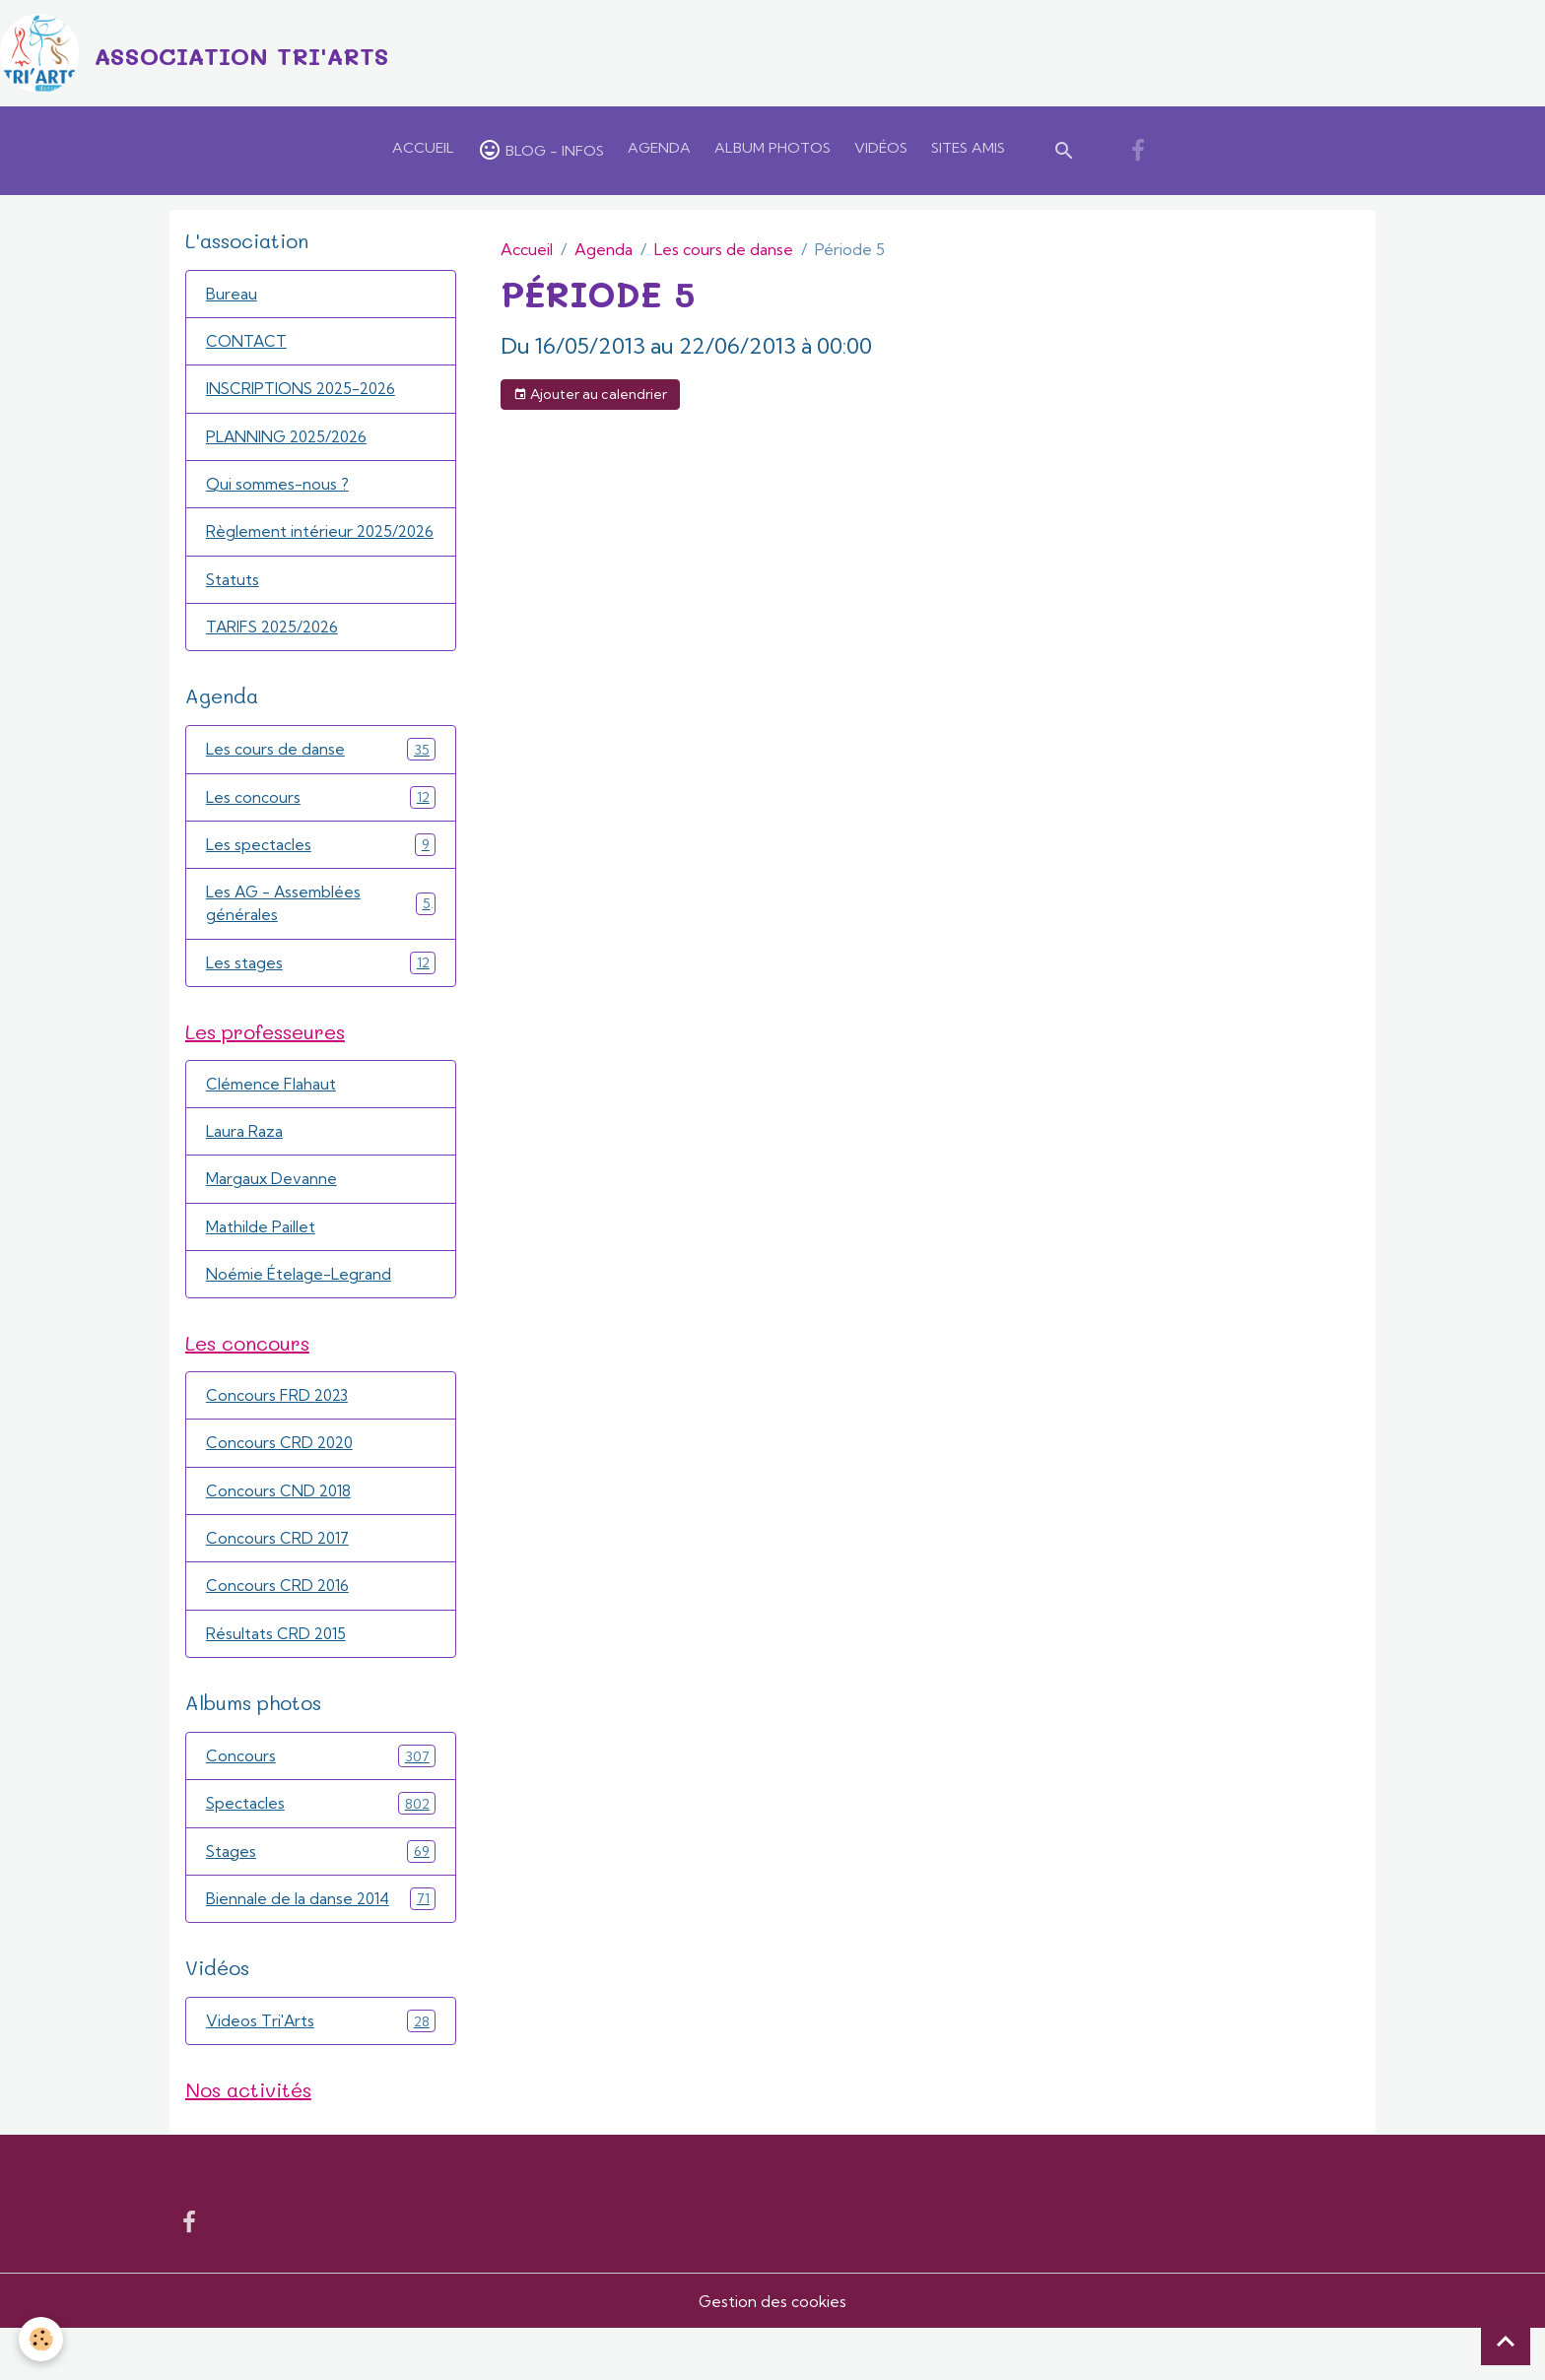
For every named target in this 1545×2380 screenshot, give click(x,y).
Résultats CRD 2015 (277, 1680)
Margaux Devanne (272, 1219)
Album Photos (772, 152)
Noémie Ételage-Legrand (299, 1316)
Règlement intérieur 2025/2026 (280, 551)
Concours (321, 1803)
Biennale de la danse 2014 (321, 1948)
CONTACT (247, 347)
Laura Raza (244, 1171)
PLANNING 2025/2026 (290, 443)
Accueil (423, 152)
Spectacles (321, 1851)
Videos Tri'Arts (321, 2071)
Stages (321, 1899)
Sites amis (968, 152)
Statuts (233, 612)
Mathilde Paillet (260, 1268)
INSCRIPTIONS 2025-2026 (304, 395)
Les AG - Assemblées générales (321, 939)
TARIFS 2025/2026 (276, 660)
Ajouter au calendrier (590, 397)
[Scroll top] (1505, 2340)
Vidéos (880, 152)
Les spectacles (321, 879)
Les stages (321, 999)
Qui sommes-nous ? (279, 491)
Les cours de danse (723, 253)
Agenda (659, 152)
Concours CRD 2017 (279, 1584)
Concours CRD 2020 (281, 1487)
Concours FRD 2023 (278, 1439)
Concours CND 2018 (280, 1536)
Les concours (321, 831)
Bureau (231, 298)
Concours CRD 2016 (279, 1632)
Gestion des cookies (772, 2352)
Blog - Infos (541, 153)
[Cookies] (42, 2339)
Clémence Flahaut (272, 1123)
